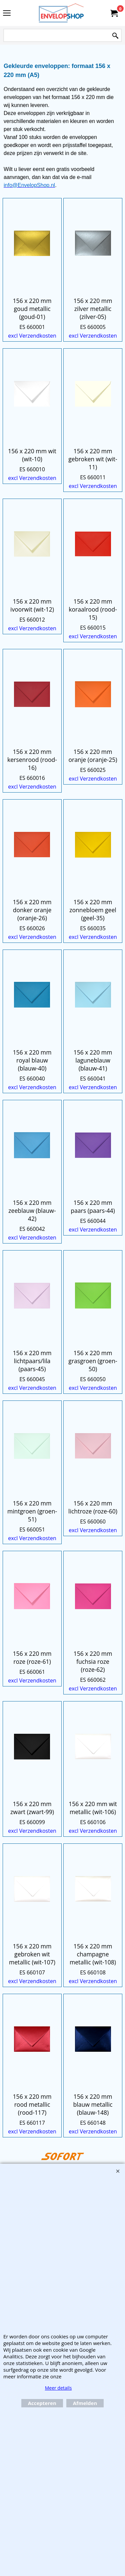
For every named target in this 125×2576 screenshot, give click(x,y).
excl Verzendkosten (32, 335)
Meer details (58, 2388)
